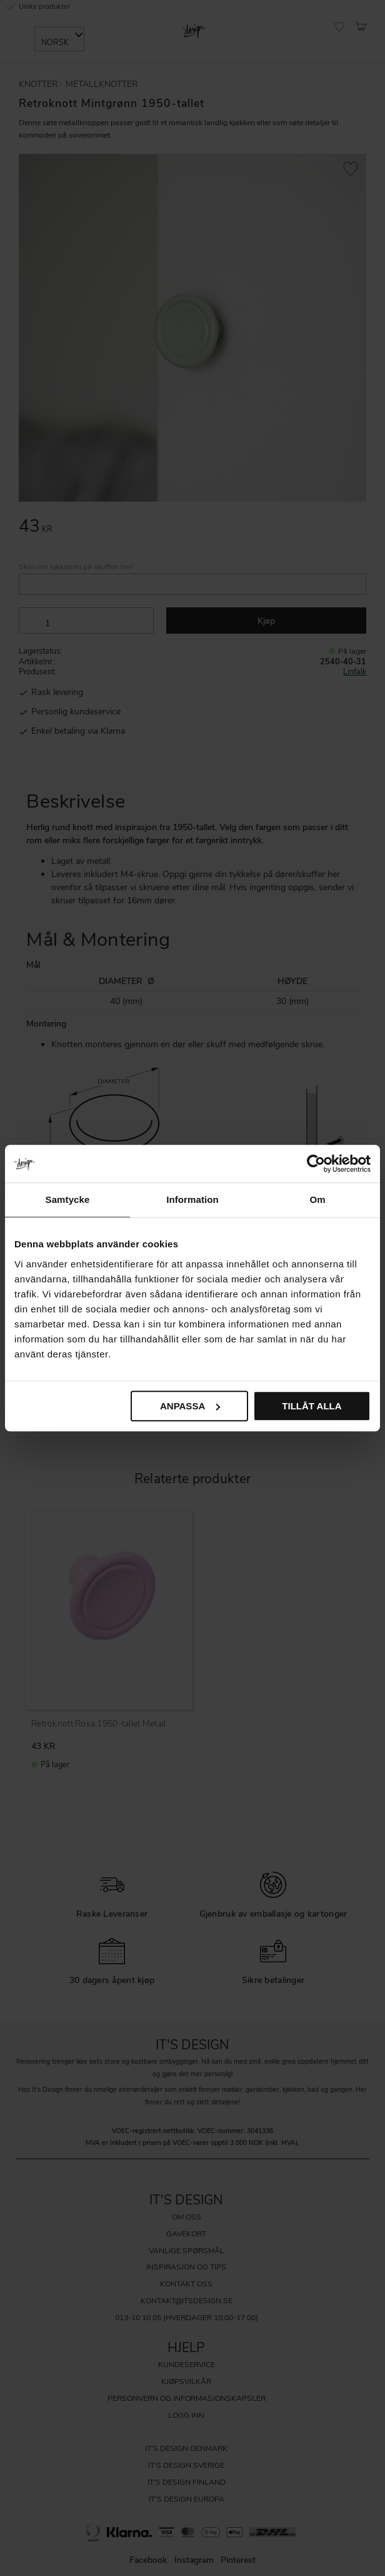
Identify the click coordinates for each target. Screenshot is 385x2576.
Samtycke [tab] (68, 1199)
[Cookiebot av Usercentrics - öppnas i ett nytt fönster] (316, 1163)
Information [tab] (192, 1199)
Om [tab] (317, 1199)
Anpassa (190, 1406)
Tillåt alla (311, 1406)
